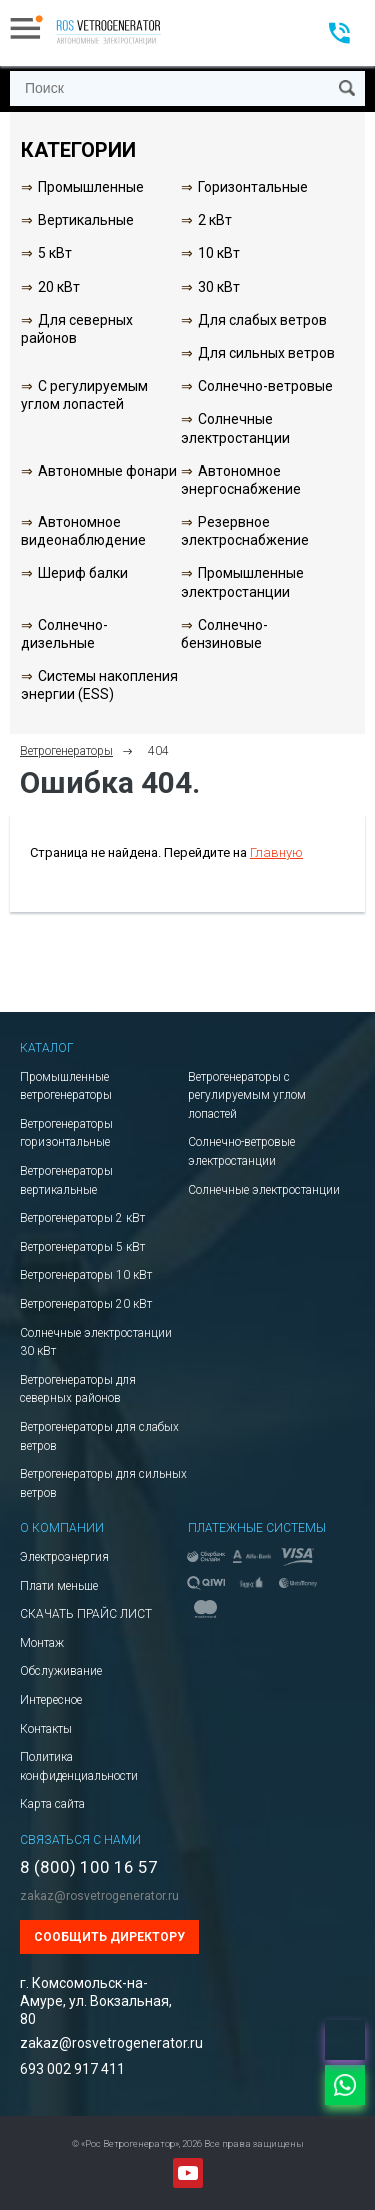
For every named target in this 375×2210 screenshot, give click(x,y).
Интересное (51, 1700)
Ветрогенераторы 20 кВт (86, 1304)
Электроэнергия (64, 1557)
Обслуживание (61, 1671)
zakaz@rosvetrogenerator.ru (99, 1896)
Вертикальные (86, 220)
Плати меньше (59, 1586)
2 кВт (215, 220)
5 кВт (55, 253)
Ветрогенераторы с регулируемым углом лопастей (247, 1095)
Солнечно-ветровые (265, 386)
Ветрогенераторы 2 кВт (82, 1218)
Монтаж (42, 1643)
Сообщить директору (109, 1937)
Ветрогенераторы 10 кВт (86, 1275)
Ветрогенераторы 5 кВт (82, 1247)
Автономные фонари (107, 471)
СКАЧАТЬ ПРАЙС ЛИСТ (86, 1614)
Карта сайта (52, 1804)
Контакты (46, 1729)
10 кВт (219, 253)
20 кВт (59, 287)
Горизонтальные (253, 187)
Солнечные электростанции (264, 1190)
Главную (276, 852)
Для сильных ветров (266, 353)
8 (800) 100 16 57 (89, 1867)
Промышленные (91, 187)
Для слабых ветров (262, 320)
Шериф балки (83, 573)
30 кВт (219, 287)
